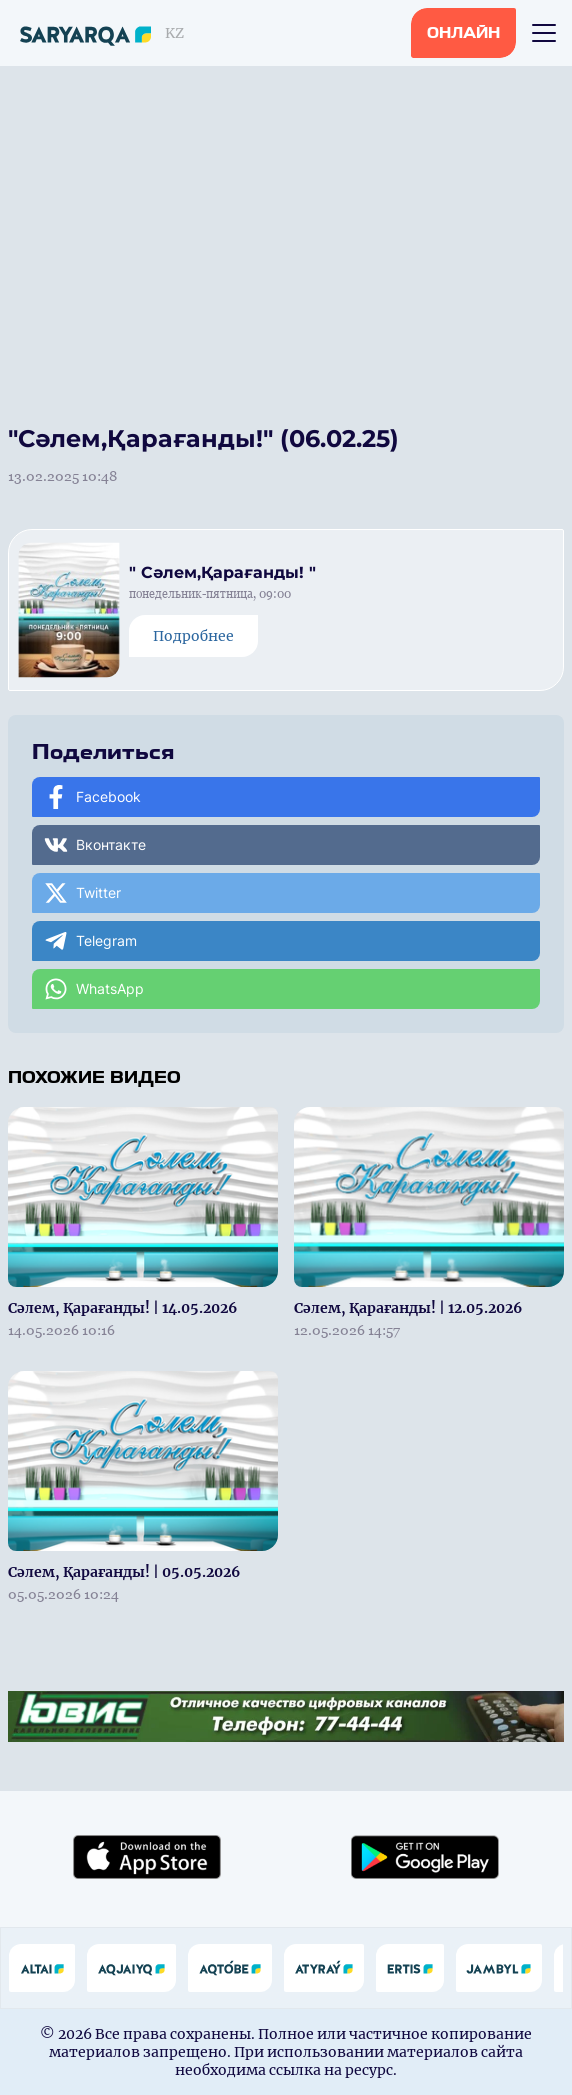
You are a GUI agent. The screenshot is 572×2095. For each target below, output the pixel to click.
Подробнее (193, 636)
